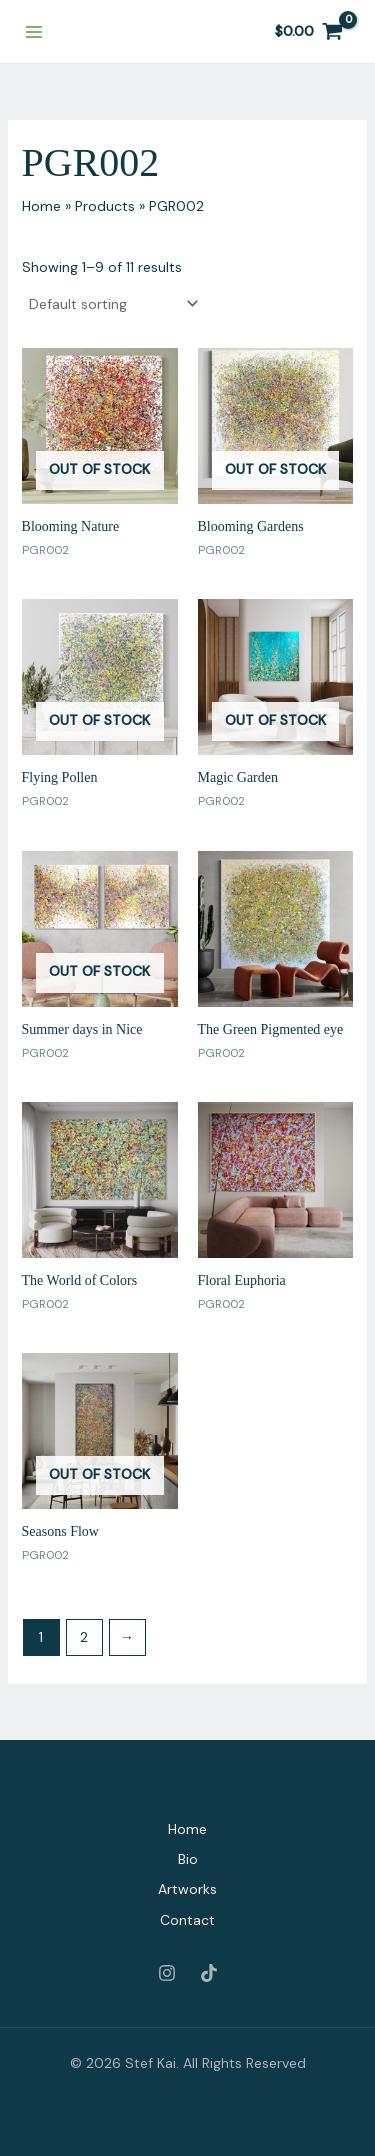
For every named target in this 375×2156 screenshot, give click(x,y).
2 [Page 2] (84, 1637)
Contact (187, 1920)
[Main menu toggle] (34, 32)
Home (187, 1829)
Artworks (187, 1889)
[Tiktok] (209, 1973)
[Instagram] (167, 1973)
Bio (188, 1859)
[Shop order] (112, 304)
